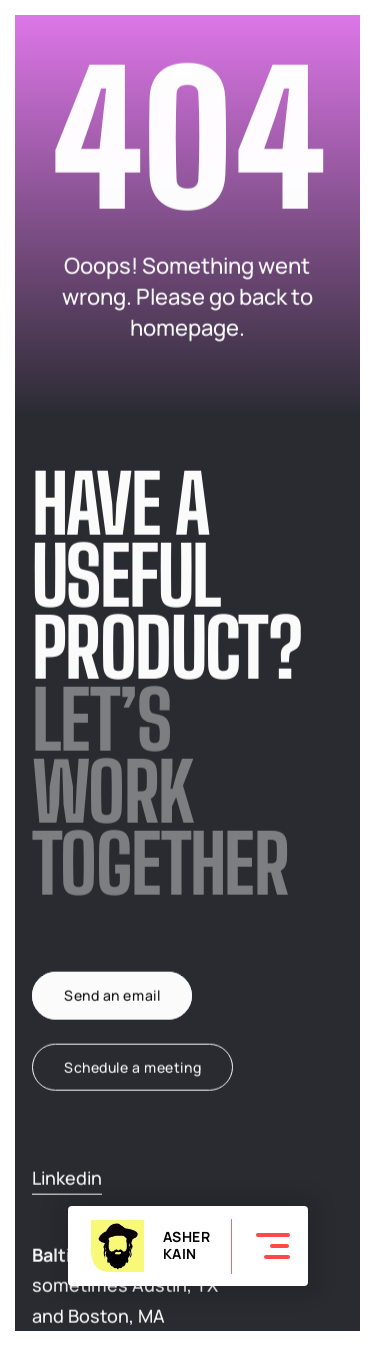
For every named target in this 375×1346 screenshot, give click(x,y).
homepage (184, 328)
